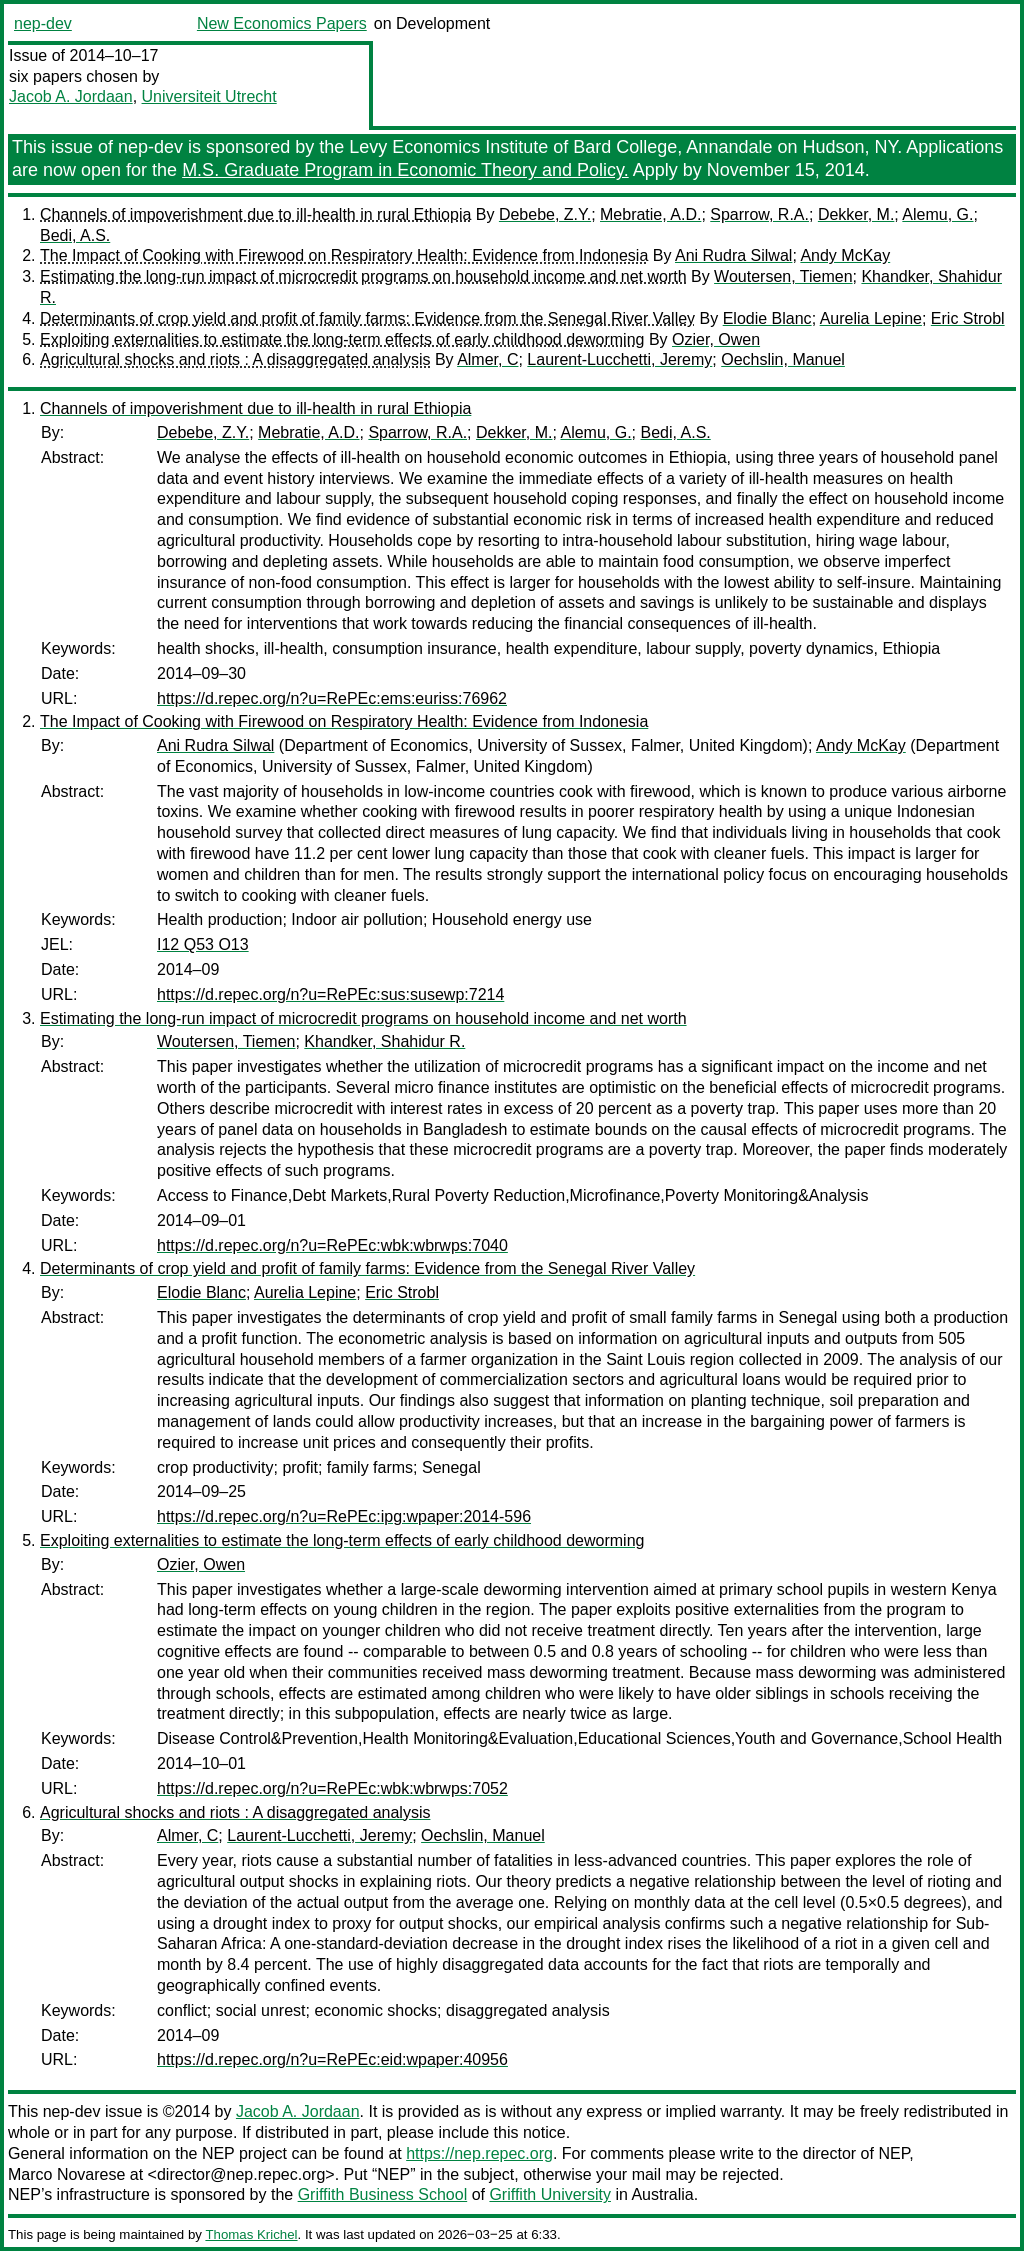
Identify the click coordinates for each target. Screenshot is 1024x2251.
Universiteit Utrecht (209, 96)
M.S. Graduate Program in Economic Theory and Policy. (405, 170)
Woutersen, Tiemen (783, 276)
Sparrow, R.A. (759, 214)
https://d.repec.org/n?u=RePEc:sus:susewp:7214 (330, 994)
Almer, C (487, 359)
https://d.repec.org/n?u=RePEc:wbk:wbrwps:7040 (332, 1245)
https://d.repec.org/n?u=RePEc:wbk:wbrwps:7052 (332, 1788)
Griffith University (550, 2194)
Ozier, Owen (716, 339)
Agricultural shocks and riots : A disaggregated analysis (235, 359)
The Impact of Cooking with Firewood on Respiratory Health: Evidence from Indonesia (344, 255)
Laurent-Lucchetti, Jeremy (619, 359)
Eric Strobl (968, 318)
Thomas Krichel (251, 2234)
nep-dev (43, 23)
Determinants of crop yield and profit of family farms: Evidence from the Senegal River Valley (367, 318)
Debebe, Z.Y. (545, 214)
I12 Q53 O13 (203, 944)
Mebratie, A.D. (650, 214)
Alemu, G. (937, 214)
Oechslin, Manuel (783, 359)
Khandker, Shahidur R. (384, 1041)
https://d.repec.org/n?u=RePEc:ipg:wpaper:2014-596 (344, 1516)
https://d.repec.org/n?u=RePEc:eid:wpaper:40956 (332, 2059)
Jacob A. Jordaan (71, 96)
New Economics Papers (282, 23)
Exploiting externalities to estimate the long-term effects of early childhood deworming (342, 339)
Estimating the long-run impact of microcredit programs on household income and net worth (363, 276)
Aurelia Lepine (871, 318)
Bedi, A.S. (75, 235)
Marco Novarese (66, 2174)
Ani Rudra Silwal (733, 255)
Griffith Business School (383, 2194)
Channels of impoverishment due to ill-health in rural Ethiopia (255, 214)
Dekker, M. (856, 214)
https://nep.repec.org (479, 2153)
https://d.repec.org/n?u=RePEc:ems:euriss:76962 (332, 698)
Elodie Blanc (767, 318)
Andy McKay (845, 255)
